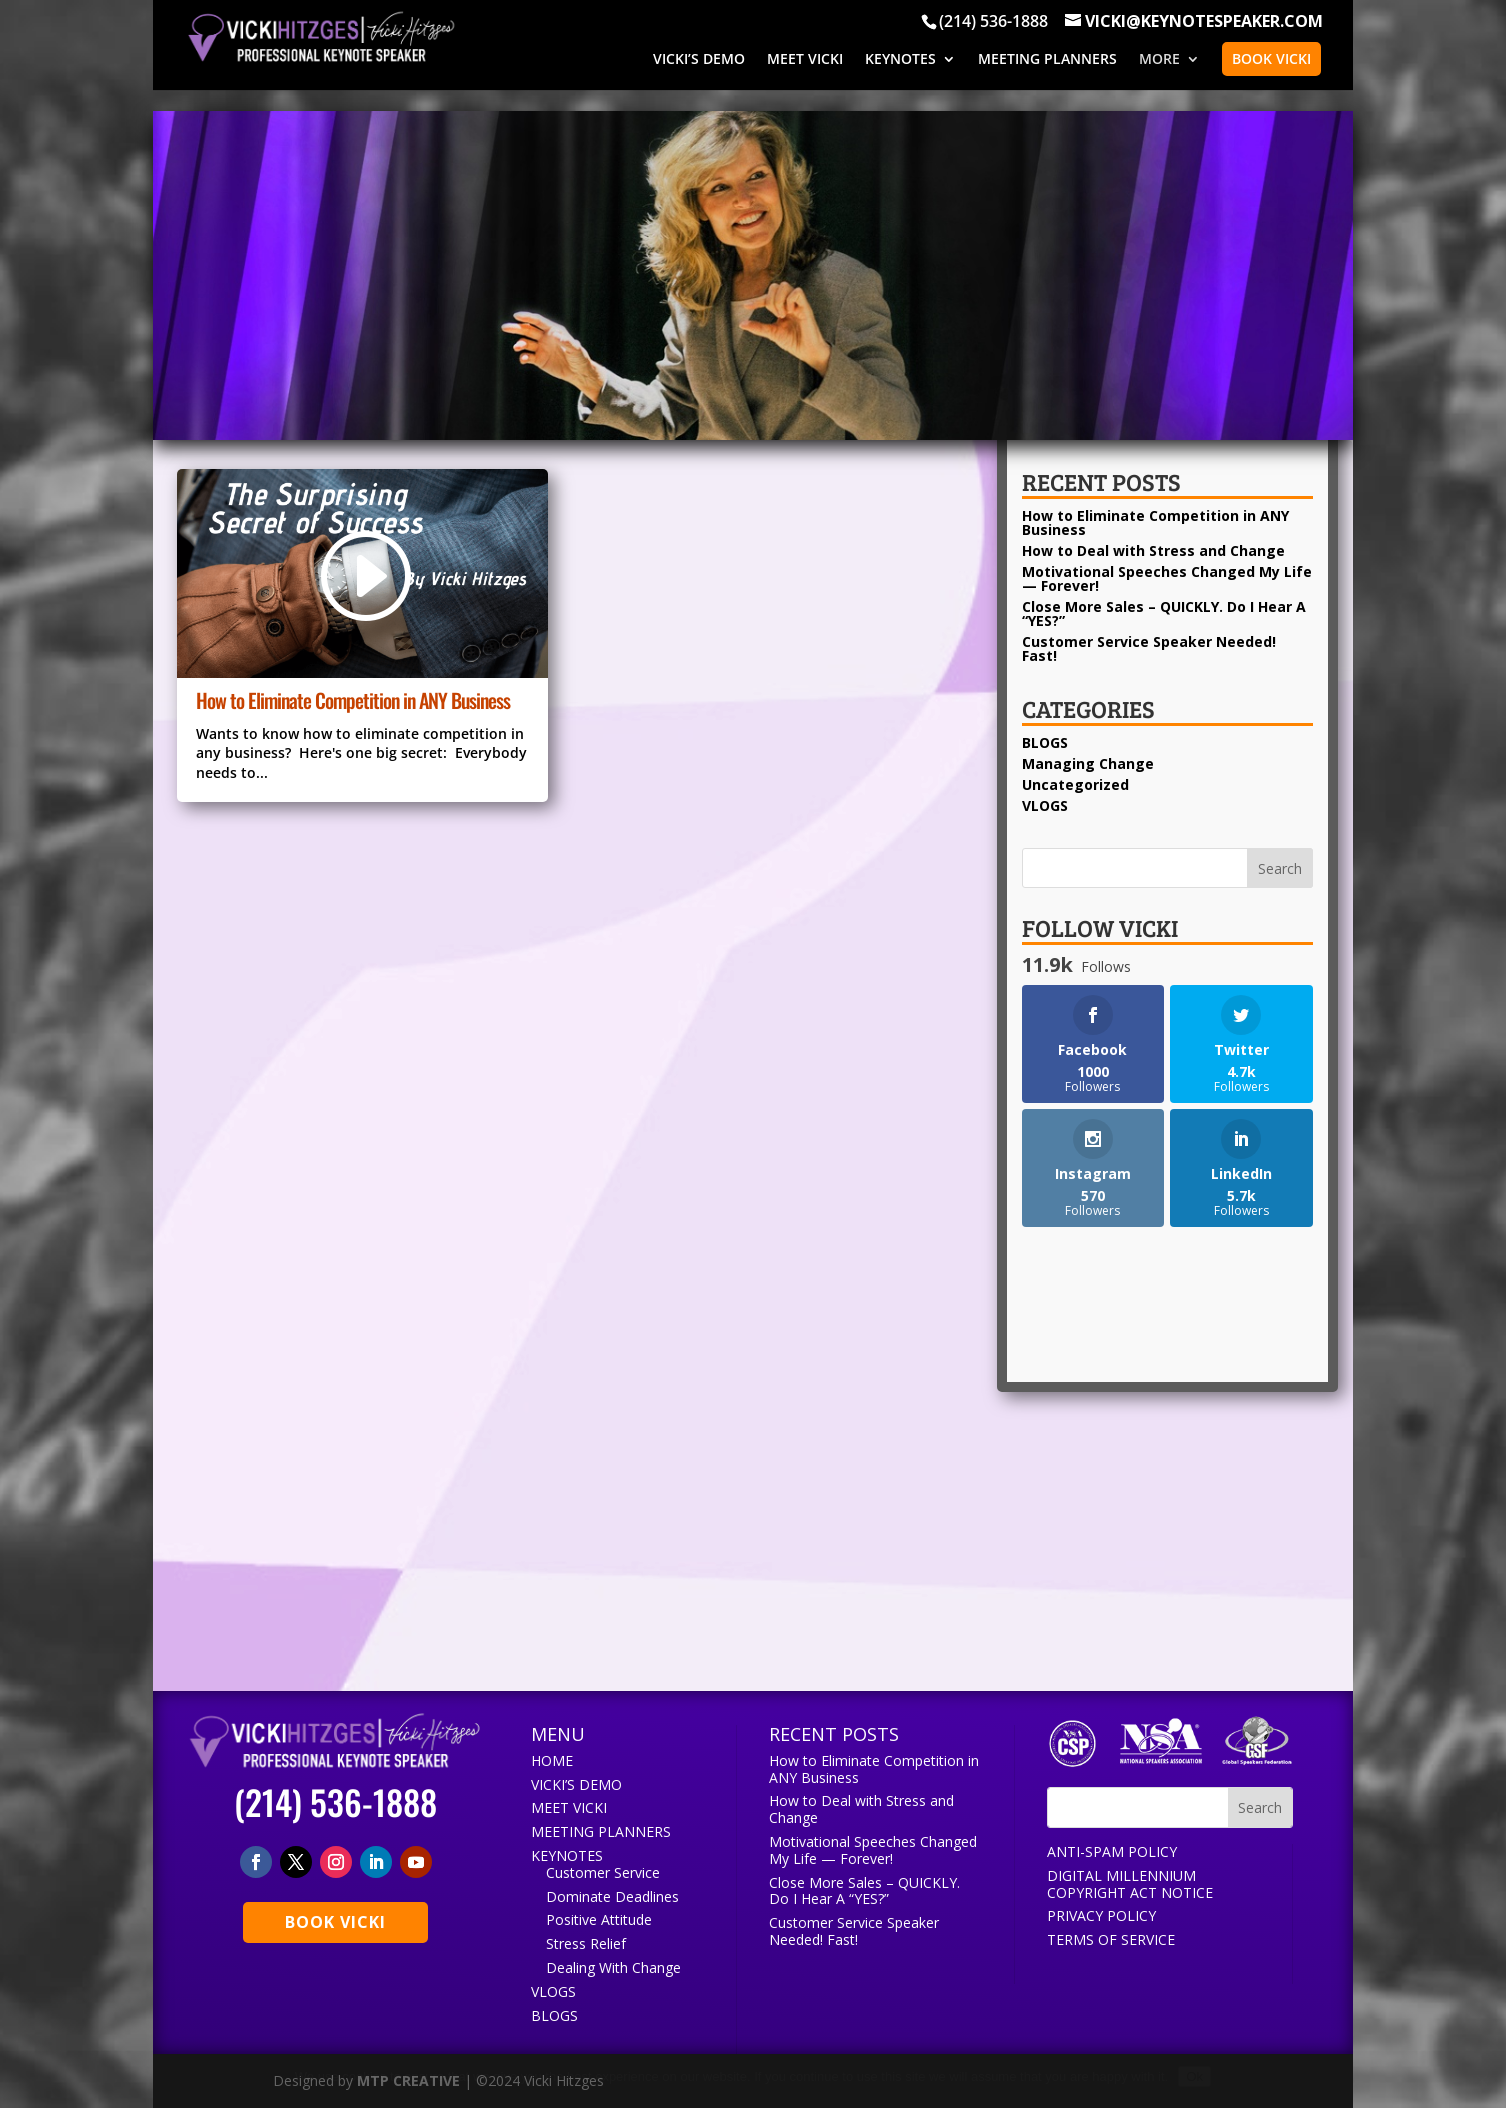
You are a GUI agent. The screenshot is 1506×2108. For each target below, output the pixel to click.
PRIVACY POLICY (1101, 1915)
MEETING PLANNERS (1047, 60)
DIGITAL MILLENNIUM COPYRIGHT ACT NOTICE (1130, 1884)
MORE (1159, 60)
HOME (552, 1760)
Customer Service (603, 1872)
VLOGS (1045, 805)
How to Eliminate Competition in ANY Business (353, 700)
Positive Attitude (599, 1919)
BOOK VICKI (1271, 58)
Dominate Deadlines (612, 1896)
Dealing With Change (613, 1967)
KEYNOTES (900, 60)
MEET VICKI (805, 60)
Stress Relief (586, 1943)
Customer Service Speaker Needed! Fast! (1149, 648)
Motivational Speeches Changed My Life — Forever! (1167, 578)
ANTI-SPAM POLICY (1112, 1851)
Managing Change (1088, 763)
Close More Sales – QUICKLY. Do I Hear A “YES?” (1164, 613)
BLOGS (1045, 742)
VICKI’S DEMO (699, 60)
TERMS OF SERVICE (1111, 1939)
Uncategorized (1075, 784)
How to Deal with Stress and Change (1153, 550)
